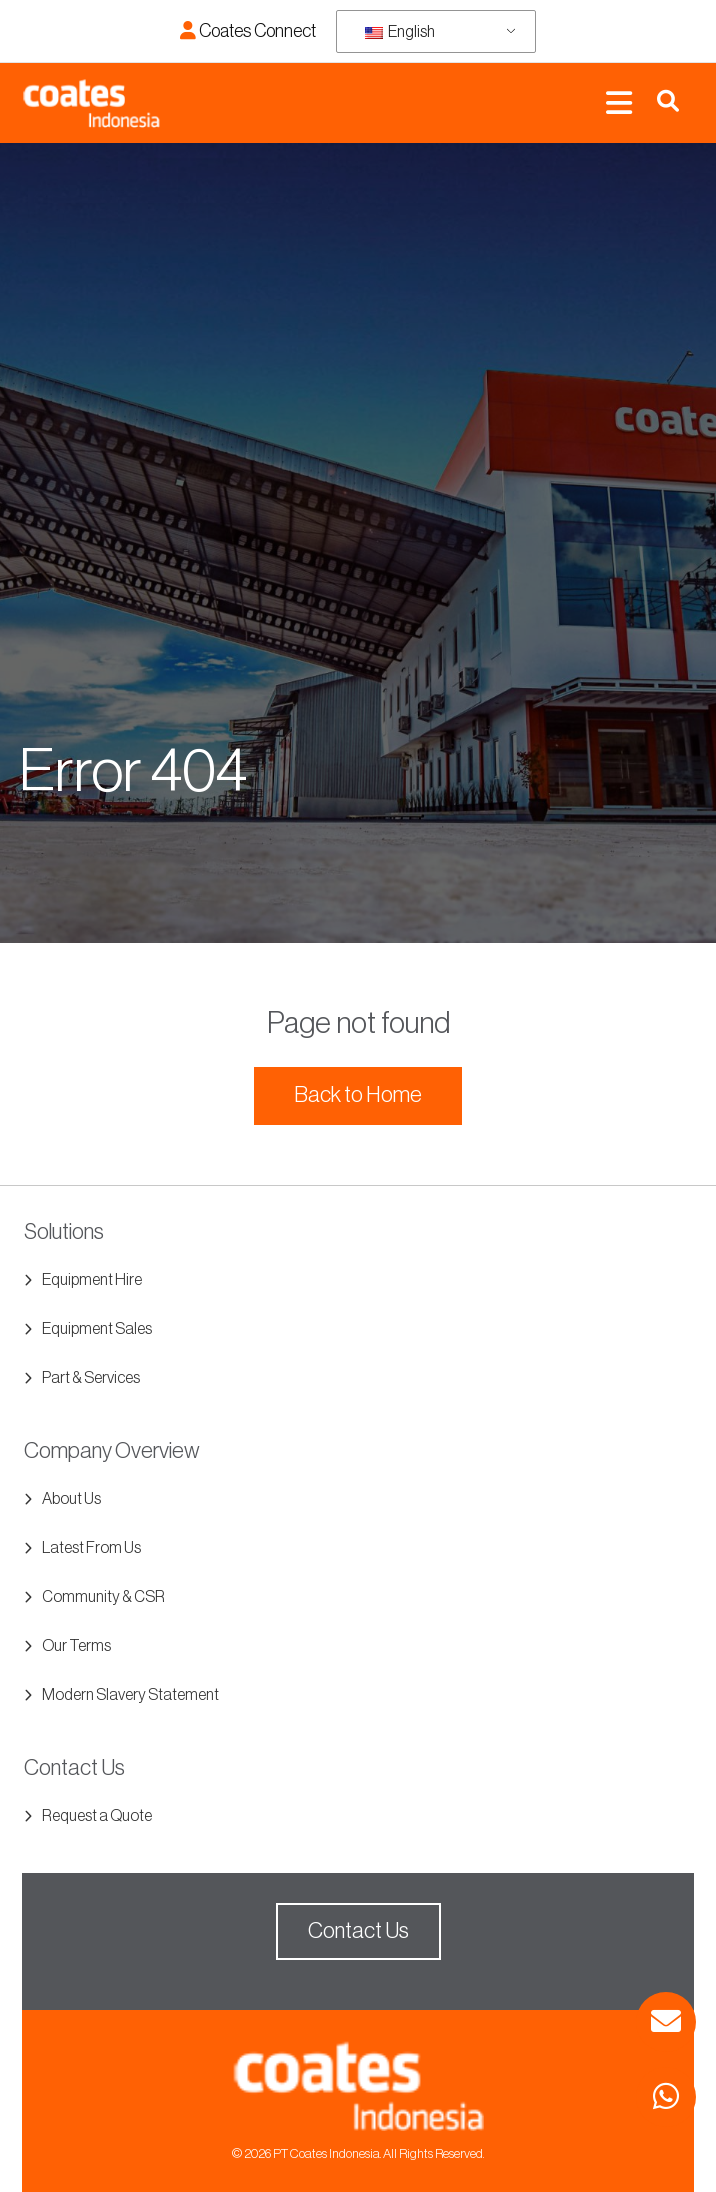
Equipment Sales (97, 1329)
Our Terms (76, 1646)
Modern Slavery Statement (130, 1695)
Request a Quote (97, 1816)
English (400, 32)
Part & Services (91, 1378)
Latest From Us (91, 1548)
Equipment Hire (92, 1280)
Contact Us (358, 1931)
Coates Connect (248, 31)
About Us (71, 1499)
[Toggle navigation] (619, 103)
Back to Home (358, 1095)
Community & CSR (103, 1597)
